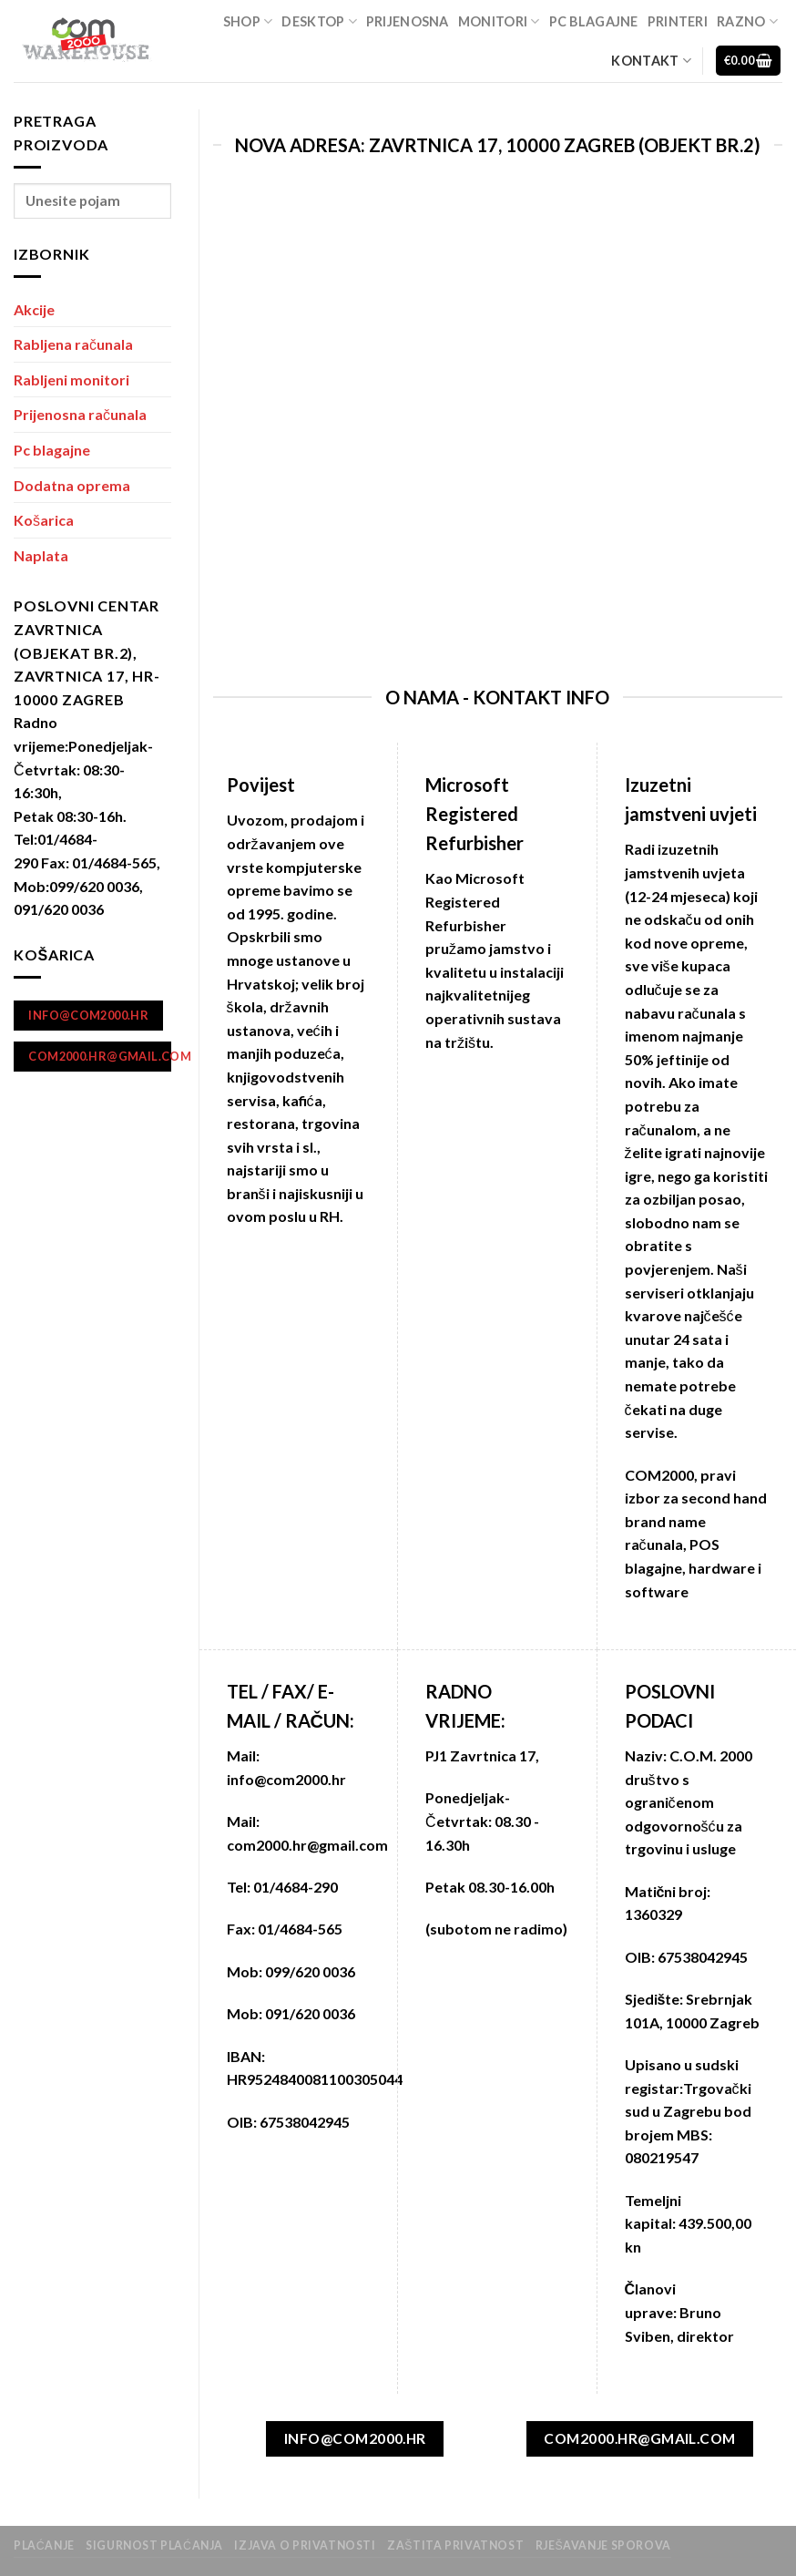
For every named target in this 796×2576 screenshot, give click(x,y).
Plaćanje (44, 2545)
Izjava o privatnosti (304, 2545)
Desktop (319, 21)
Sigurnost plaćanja (154, 2545)
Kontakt (651, 60)
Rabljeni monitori (71, 379)
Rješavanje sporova (603, 2545)
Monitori (499, 21)
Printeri (678, 21)
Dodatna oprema (72, 485)
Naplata (41, 555)
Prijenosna (407, 21)
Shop (248, 21)
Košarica (44, 520)
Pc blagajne (593, 21)
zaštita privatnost (455, 2545)
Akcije (34, 309)
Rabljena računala (73, 344)
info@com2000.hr (286, 1779)
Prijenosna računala (80, 414)
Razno (747, 21)
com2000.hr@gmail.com (307, 1844)
